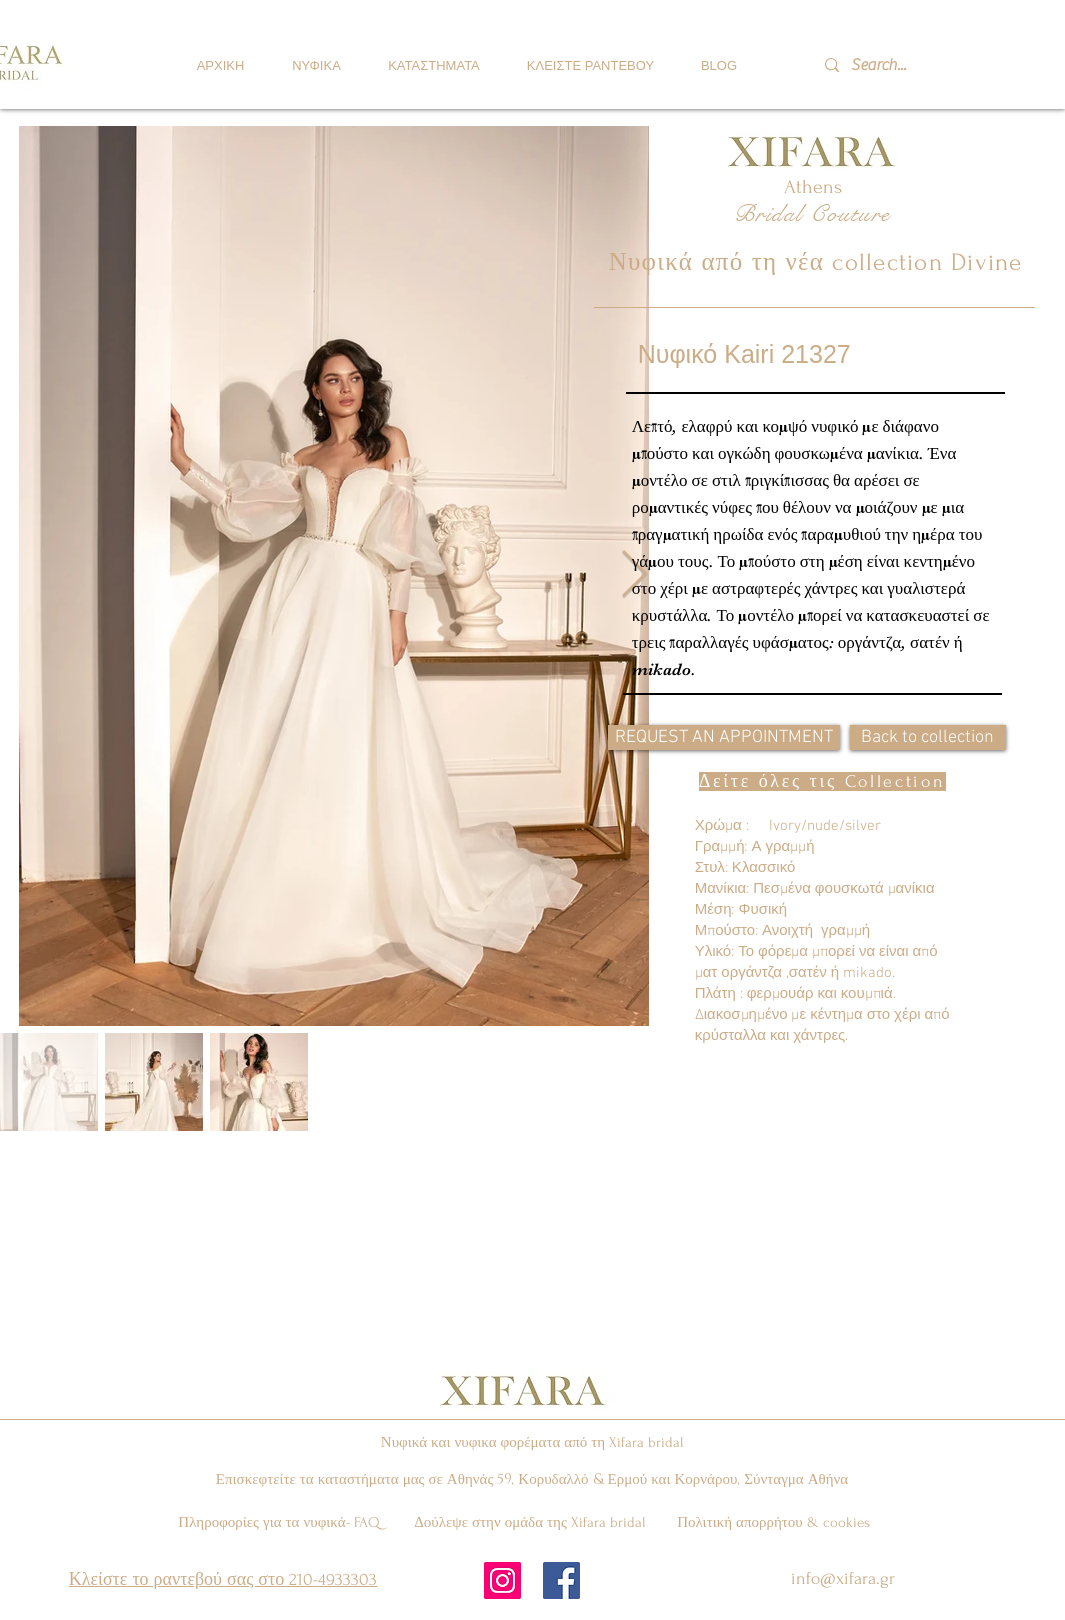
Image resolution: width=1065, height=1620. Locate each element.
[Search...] (906, 65)
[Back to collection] (928, 737)
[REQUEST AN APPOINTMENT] (724, 737)
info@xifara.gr (843, 1578)
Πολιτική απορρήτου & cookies (773, 1522)
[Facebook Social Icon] (561, 1580)
